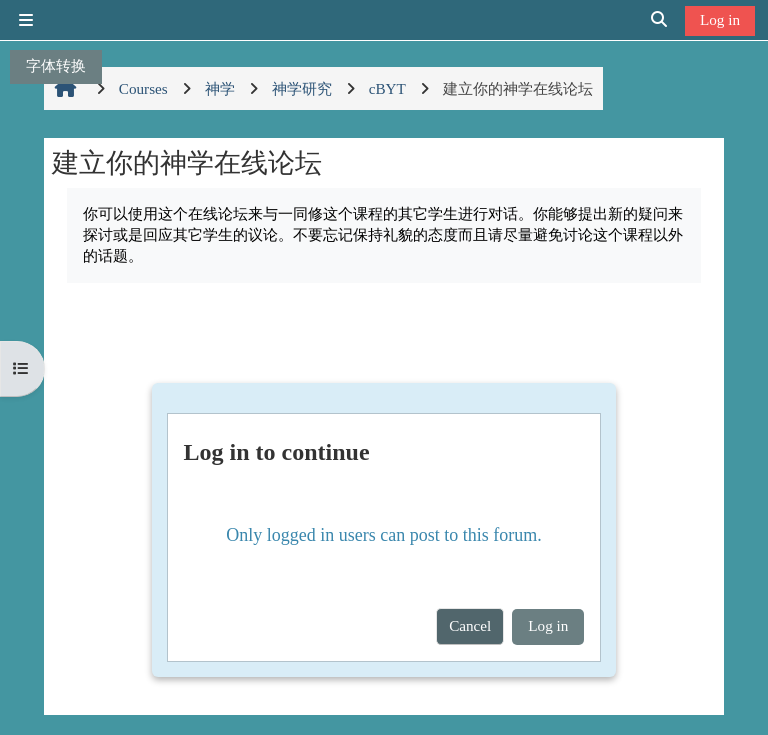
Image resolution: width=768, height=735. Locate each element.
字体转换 (56, 65)
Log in (720, 19)
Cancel (470, 625)
